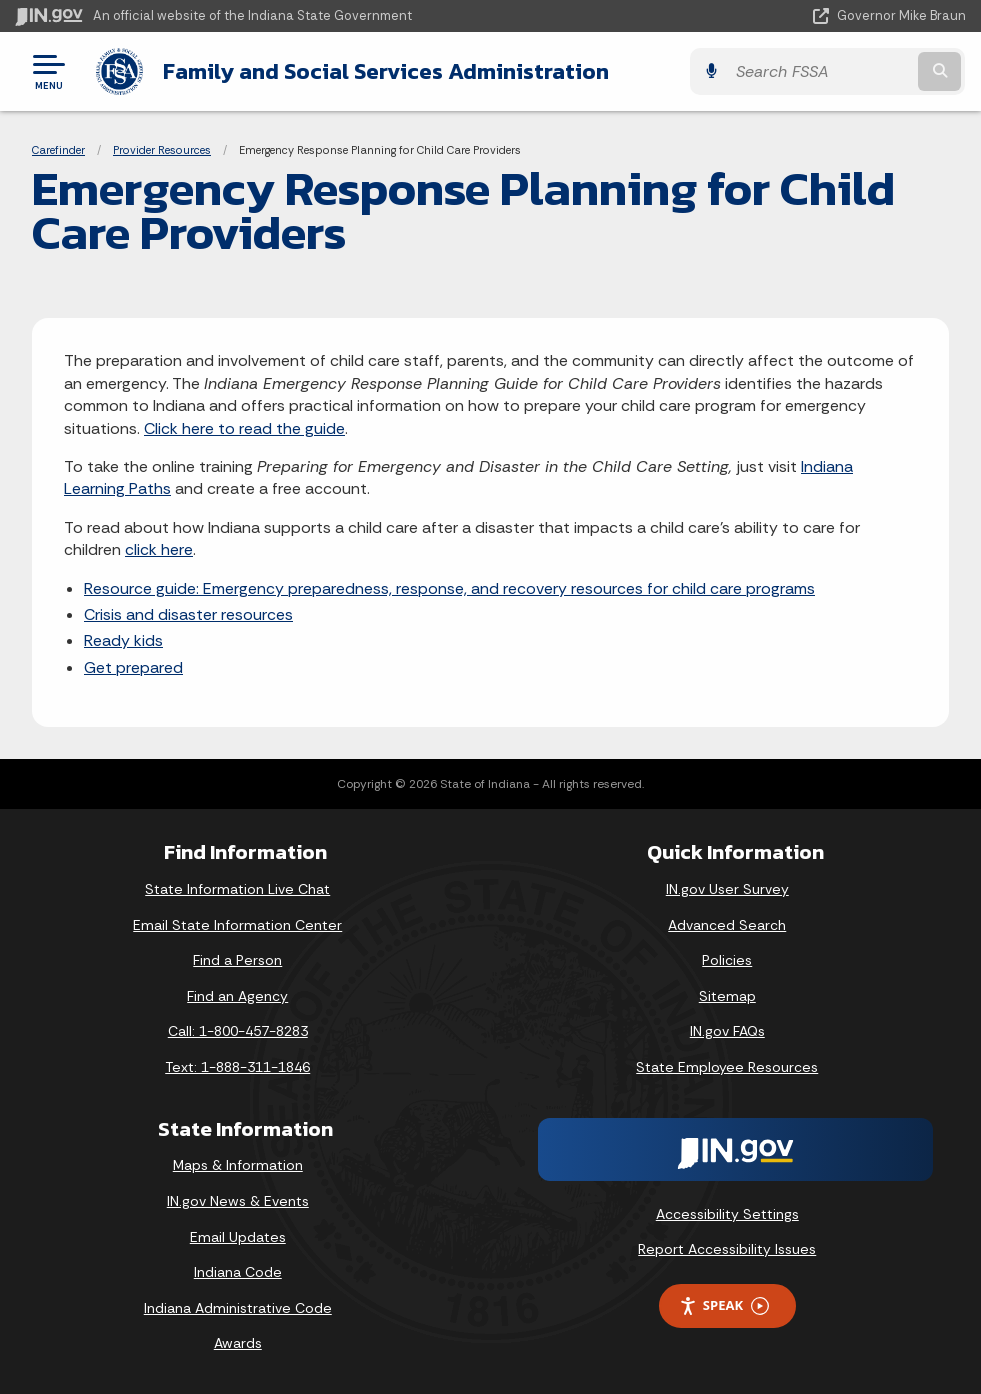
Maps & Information (238, 1165)
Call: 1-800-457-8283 (238, 1031)
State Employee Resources (727, 1067)
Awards (238, 1343)
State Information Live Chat (237, 889)
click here (159, 549)
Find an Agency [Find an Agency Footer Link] (237, 996)
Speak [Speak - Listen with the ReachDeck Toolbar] (724, 1305)
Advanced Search (727, 925)
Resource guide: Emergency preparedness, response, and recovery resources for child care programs (449, 588)
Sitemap (727, 996)
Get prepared (133, 667)
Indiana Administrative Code (238, 1308)
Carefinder (58, 150)
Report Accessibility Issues (727, 1249)
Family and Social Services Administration (385, 71)
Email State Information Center (237, 925)
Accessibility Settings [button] (727, 1214)
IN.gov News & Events (238, 1201)
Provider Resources (162, 150)
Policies (727, 960)
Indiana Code (238, 1272)
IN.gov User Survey (727, 889)
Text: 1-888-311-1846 (237, 1067)
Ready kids (123, 640)
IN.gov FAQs (727, 1031)
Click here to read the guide (244, 428)
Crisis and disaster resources (188, 614)
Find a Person (237, 960)
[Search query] (823, 71)
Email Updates (238, 1237)
